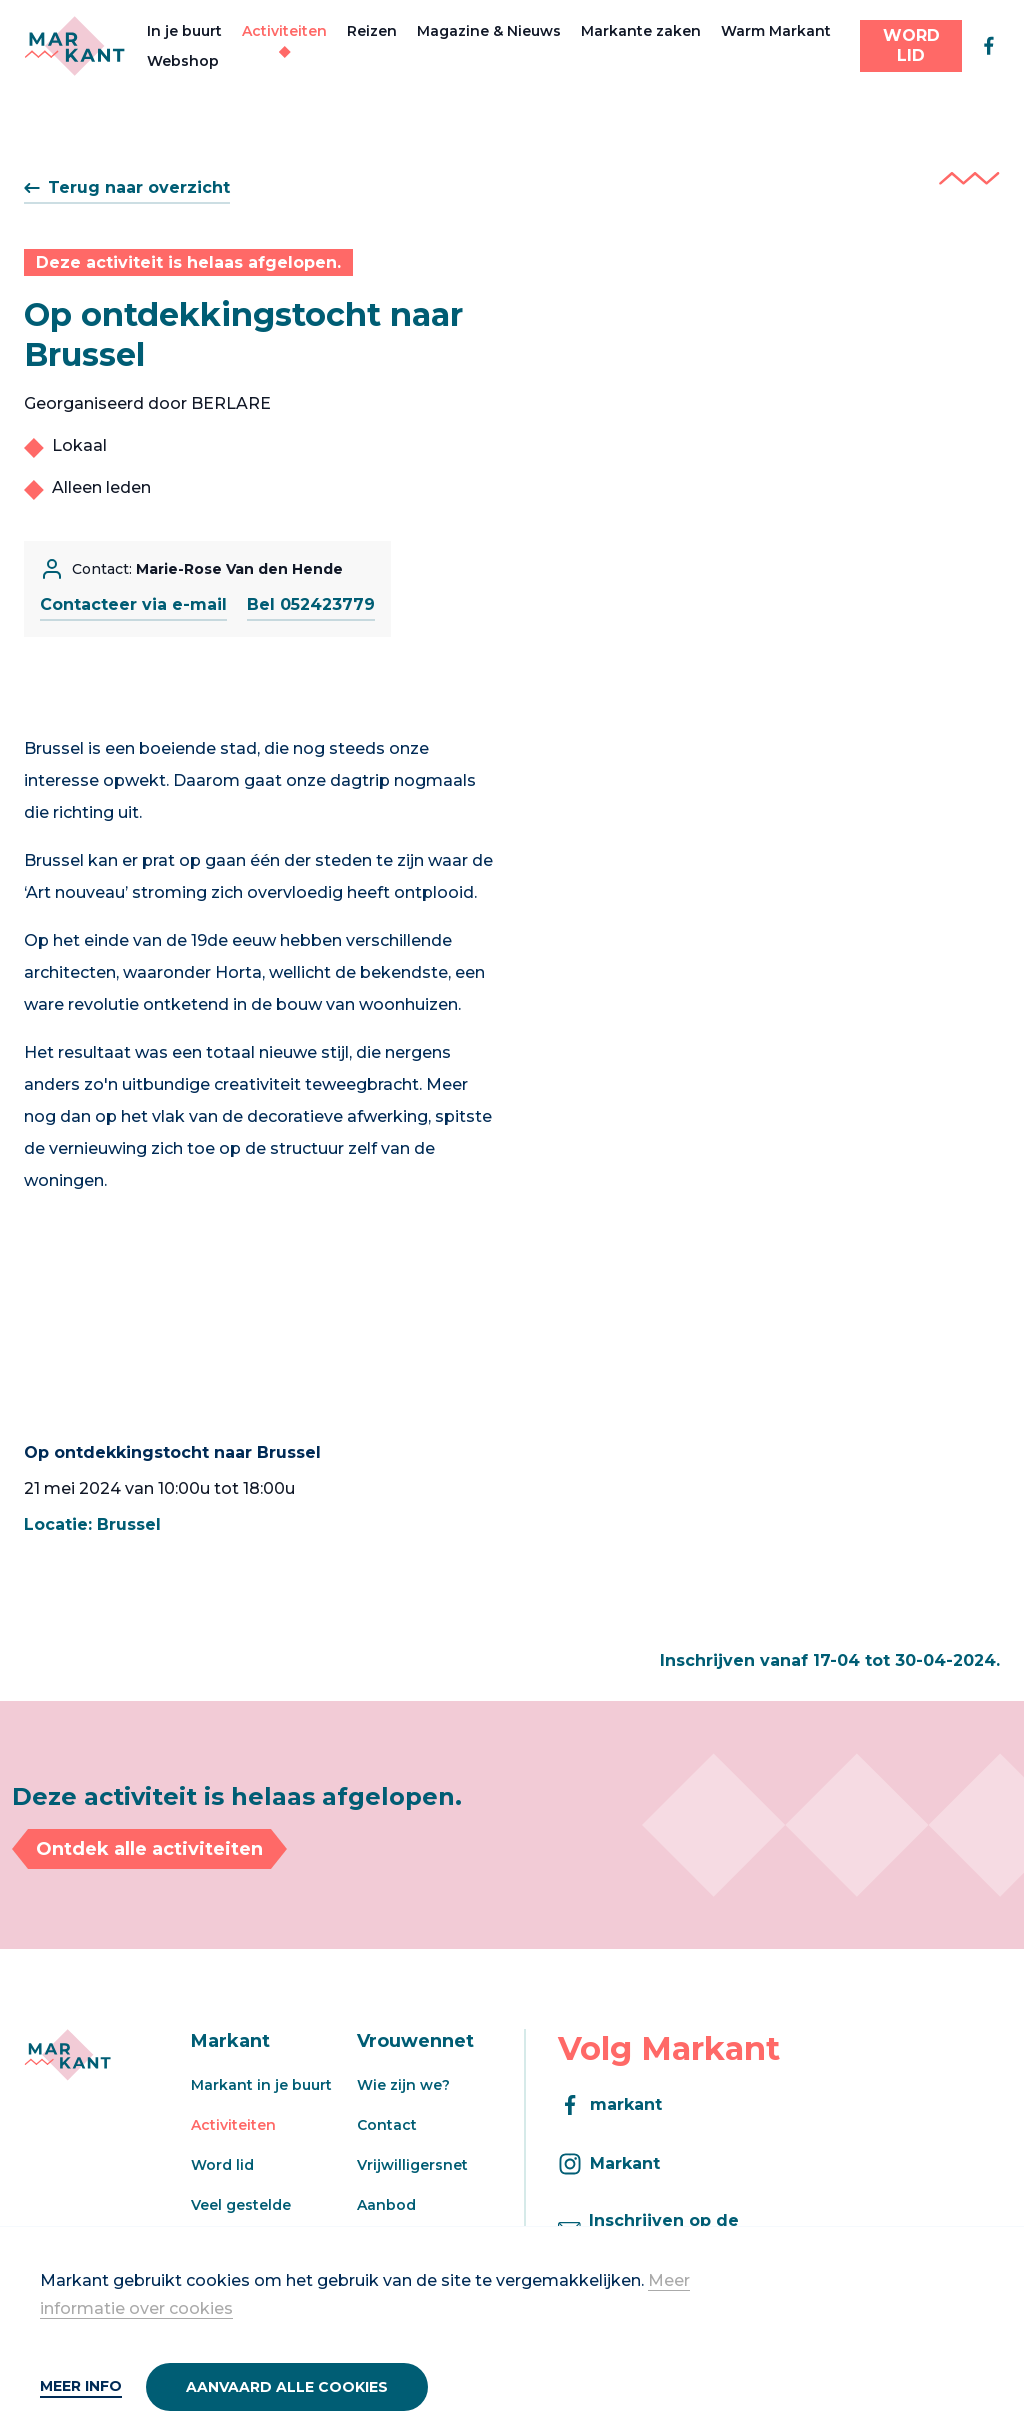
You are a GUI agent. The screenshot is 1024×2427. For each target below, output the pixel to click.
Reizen (372, 31)
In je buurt (184, 31)
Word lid (222, 2165)
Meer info (81, 2386)
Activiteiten (284, 31)
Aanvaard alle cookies (287, 2387)
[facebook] (989, 46)
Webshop (183, 61)
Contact (387, 2125)
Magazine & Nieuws (489, 31)
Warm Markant (776, 31)
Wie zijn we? (403, 2085)
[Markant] (74, 46)
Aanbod (386, 2205)
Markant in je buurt (261, 2085)
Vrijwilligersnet (412, 2165)
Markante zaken (641, 31)
